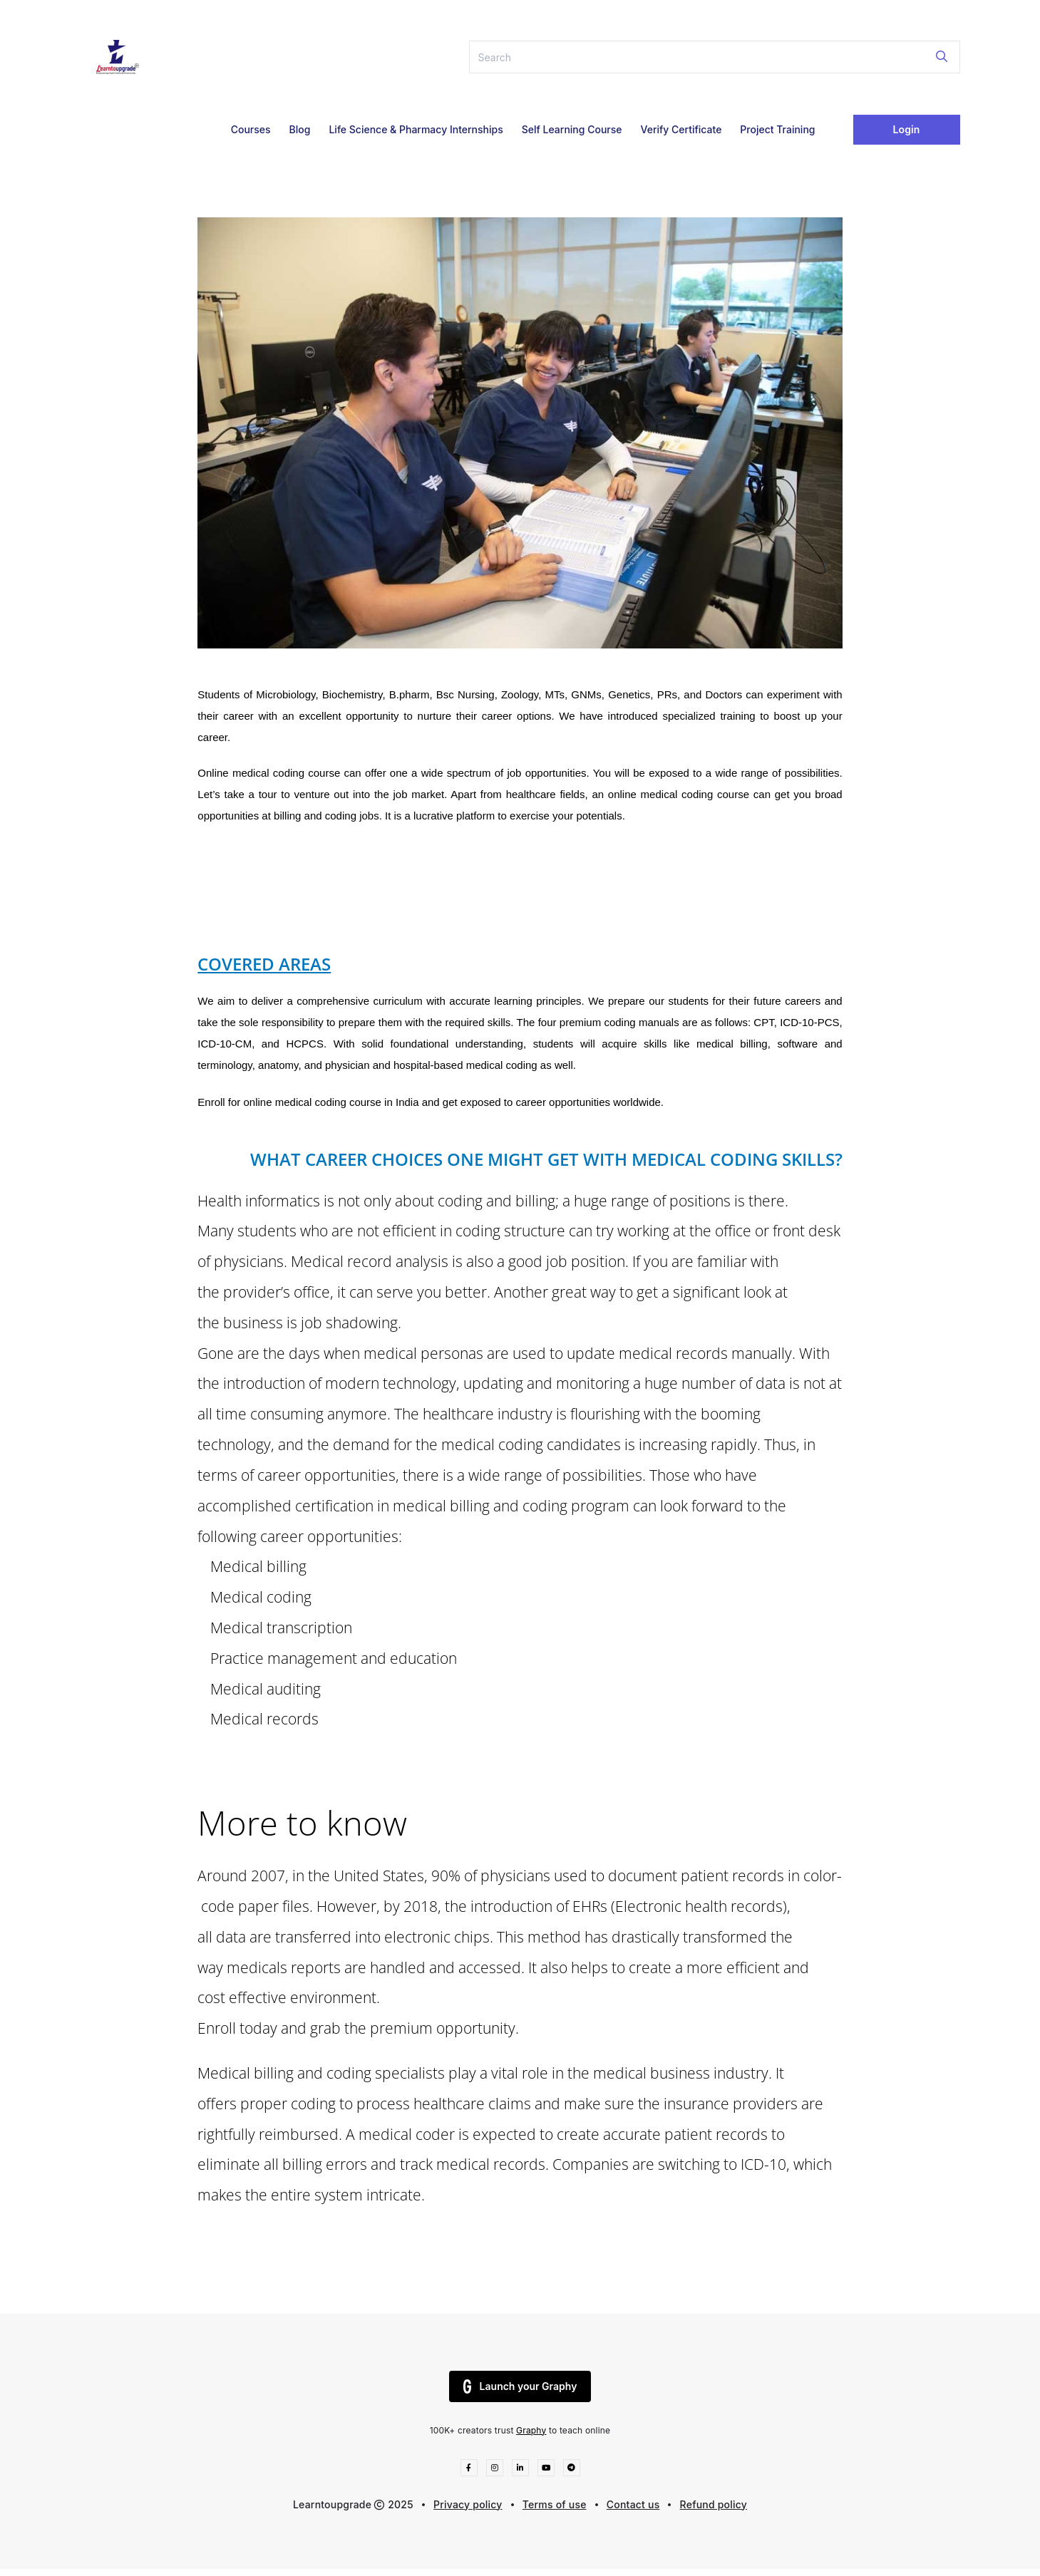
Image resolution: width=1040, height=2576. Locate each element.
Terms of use (554, 2511)
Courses (251, 129)
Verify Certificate (680, 129)
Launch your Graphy (520, 2393)
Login (906, 129)
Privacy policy (468, 2511)
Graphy (531, 2437)
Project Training (777, 129)
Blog (300, 129)
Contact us (633, 2511)
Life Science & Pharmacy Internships (416, 129)
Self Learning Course (572, 129)
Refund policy (713, 2511)
